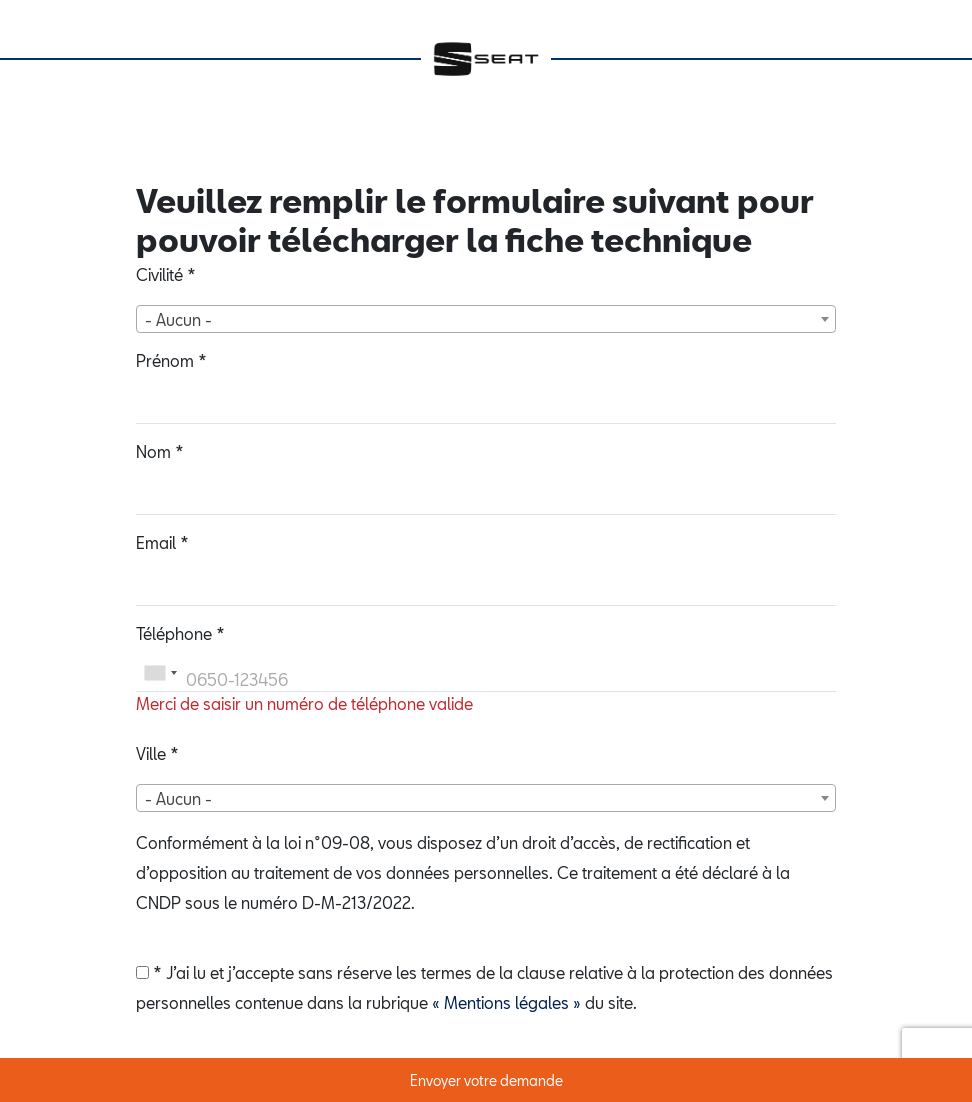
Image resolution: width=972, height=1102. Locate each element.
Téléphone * (180, 633)
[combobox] (486, 319)
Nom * (160, 451)
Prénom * (171, 360)
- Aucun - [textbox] (178, 319)
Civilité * (166, 274)
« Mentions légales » (506, 1002)
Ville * (157, 753)
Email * (162, 542)
